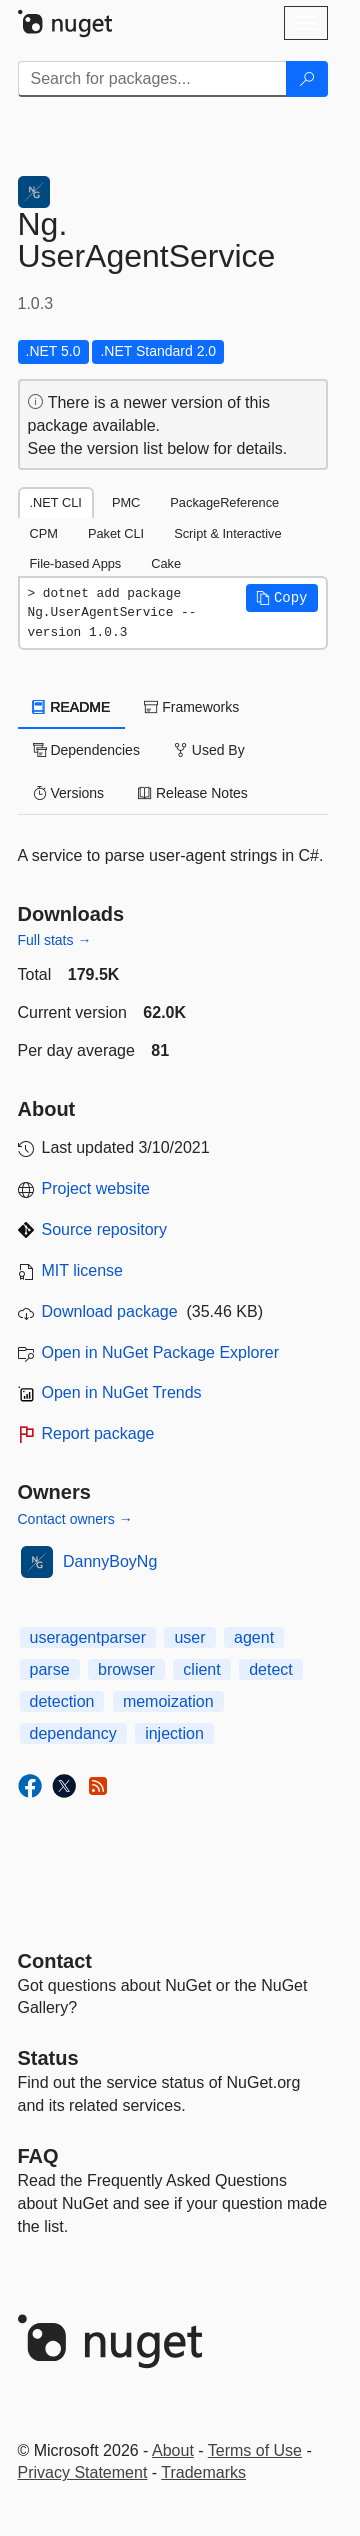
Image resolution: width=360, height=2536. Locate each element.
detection (62, 1701)
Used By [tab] (209, 750)
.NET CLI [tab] (56, 502)
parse (50, 1669)
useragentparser (88, 1637)
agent (254, 1637)
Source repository (104, 1229)
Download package (110, 1311)
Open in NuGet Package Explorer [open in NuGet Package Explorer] (160, 1352)
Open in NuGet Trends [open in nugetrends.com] (122, 1392)
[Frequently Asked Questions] (38, 2156)
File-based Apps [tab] (76, 563)
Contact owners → (75, 1519)
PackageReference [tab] (224, 502)
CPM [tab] (44, 533)
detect (271, 1669)
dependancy (73, 1733)
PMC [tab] (126, 502)
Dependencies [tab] (86, 750)
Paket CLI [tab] (116, 533)
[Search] (307, 79)
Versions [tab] (69, 793)
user (189, 1637)
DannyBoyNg (110, 1561)
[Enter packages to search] (152, 79)
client (201, 1669)
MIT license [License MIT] (83, 1270)
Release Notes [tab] (193, 793)
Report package (98, 1433)
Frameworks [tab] (191, 707)
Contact (55, 1961)
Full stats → (55, 940)
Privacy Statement (83, 2472)
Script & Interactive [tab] (227, 533)
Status (48, 2058)
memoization (168, 1701)
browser (126, 1669)
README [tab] (72, 707)
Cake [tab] (166, 563)
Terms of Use (255, 2450)
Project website (96, 1188)
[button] (282, 598)
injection (174, 1733)
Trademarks (203, 2472)
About (173, 2450)
